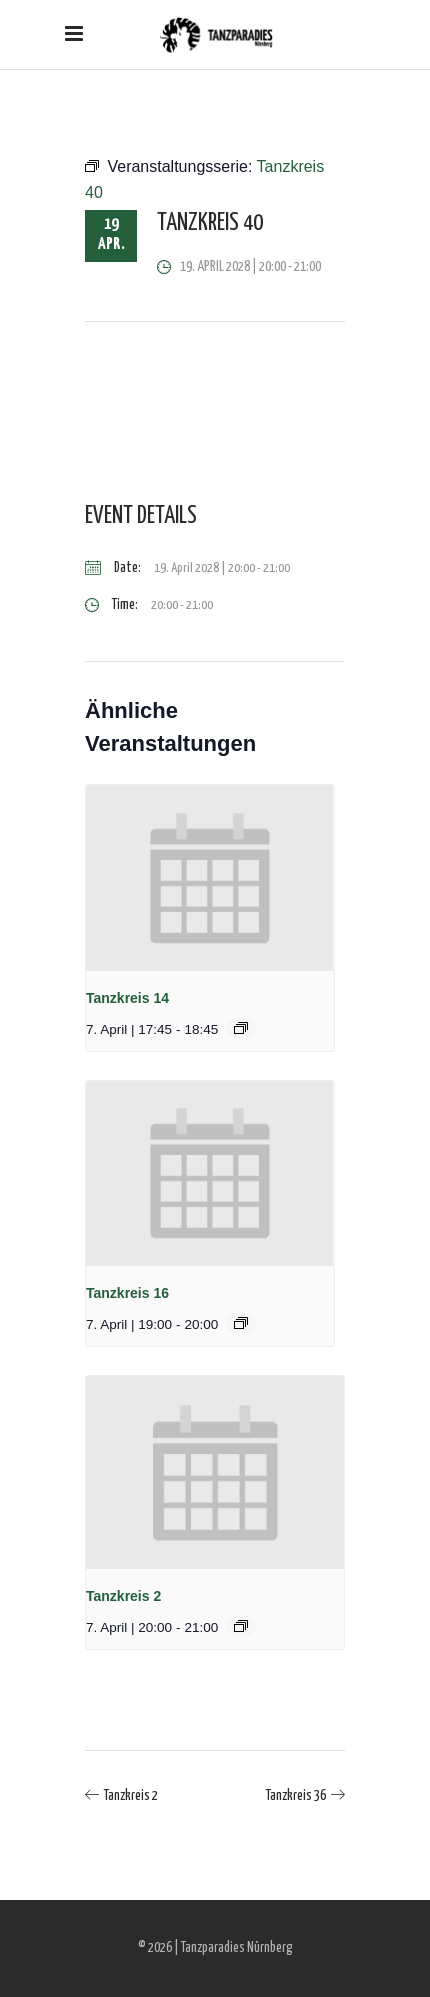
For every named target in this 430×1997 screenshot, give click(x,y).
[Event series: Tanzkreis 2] (241, 1626)
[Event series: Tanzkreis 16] (241, 1323)
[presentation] (210, 878)
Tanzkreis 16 (127, 1293)
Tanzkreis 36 (296, 1796)
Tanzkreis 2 (123, 1596)
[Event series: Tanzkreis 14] (241, 1028)
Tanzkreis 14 (127, 998)
